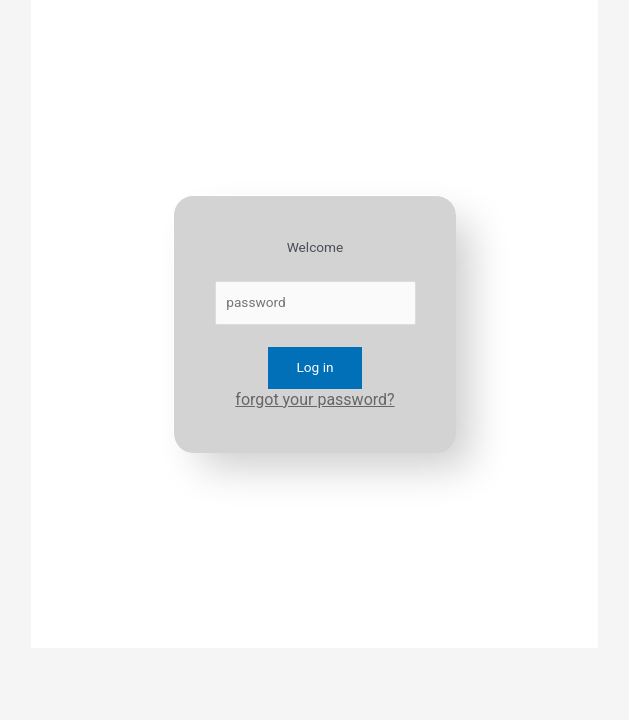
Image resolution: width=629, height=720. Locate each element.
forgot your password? (314, 399)
